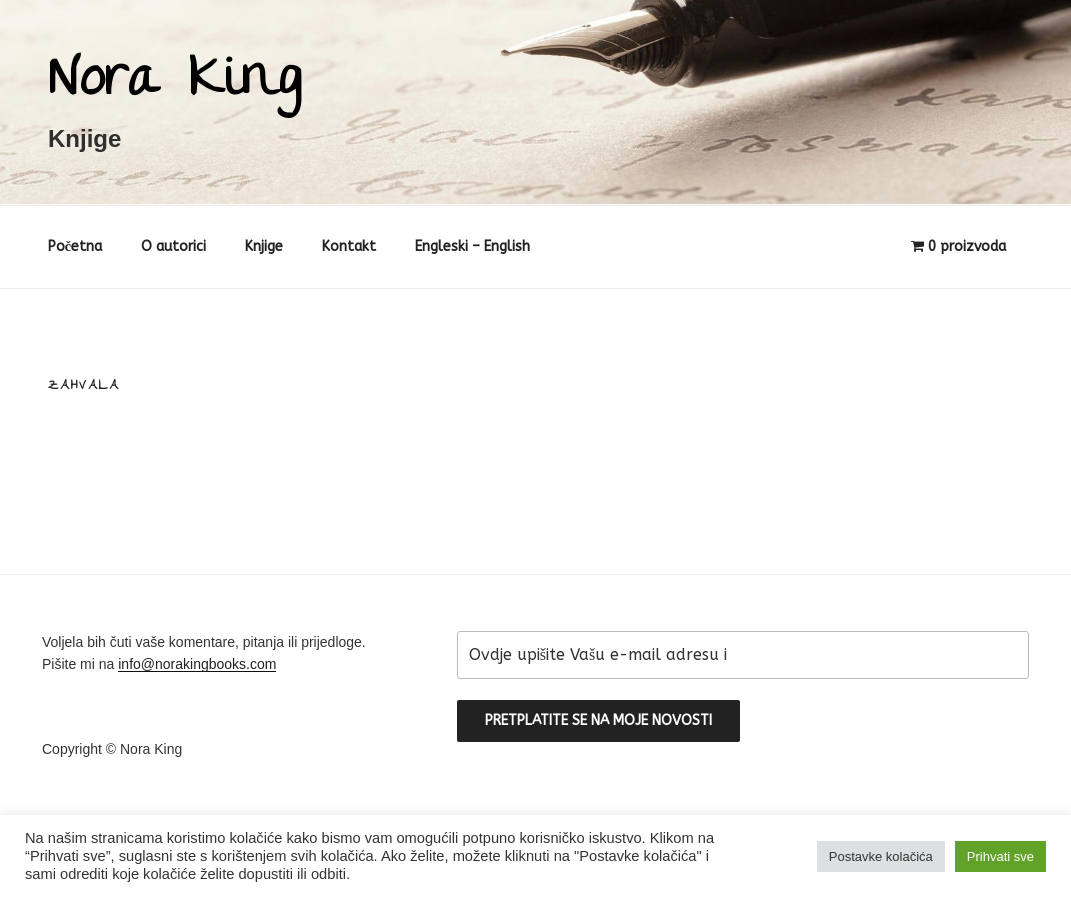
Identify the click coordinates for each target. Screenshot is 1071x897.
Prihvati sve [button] (1000, 856)
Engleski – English (472, 246)
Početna (75, 246)
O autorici (173, 246)
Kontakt (349, 246)
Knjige (264, 246)
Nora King (174, 83)
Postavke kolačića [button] (881, 856)
